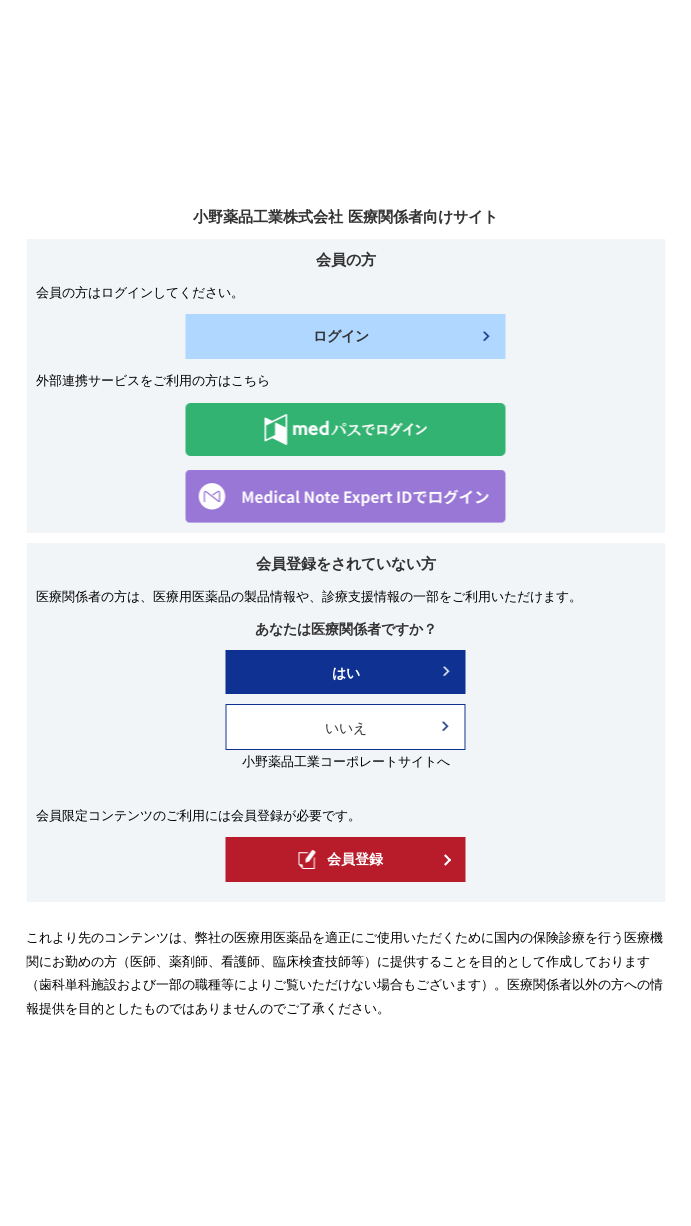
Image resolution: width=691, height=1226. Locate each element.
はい (346, 673)
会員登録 (340, 859)
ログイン (341, 336)
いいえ (346, 728)
